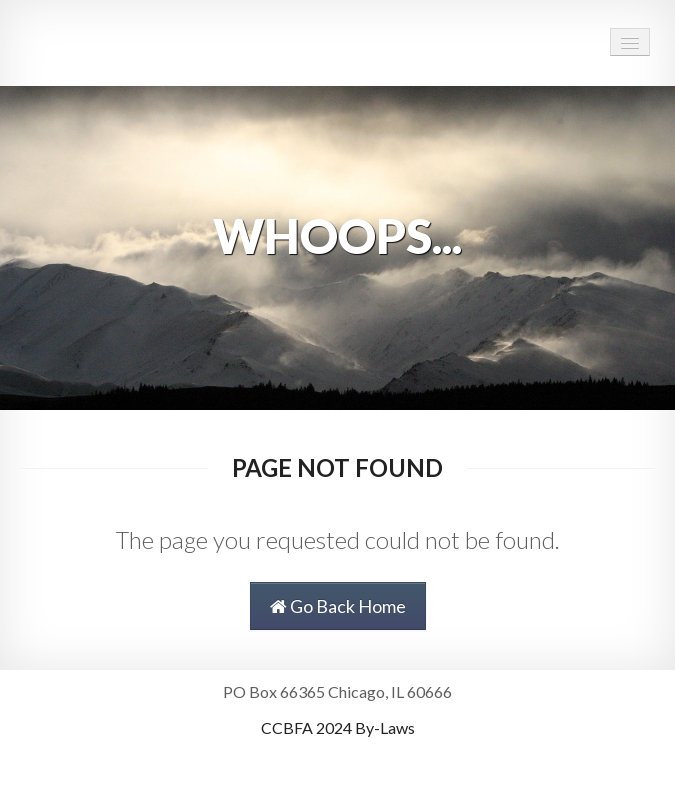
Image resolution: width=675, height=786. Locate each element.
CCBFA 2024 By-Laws (338, 727)
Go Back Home (338, 606)
